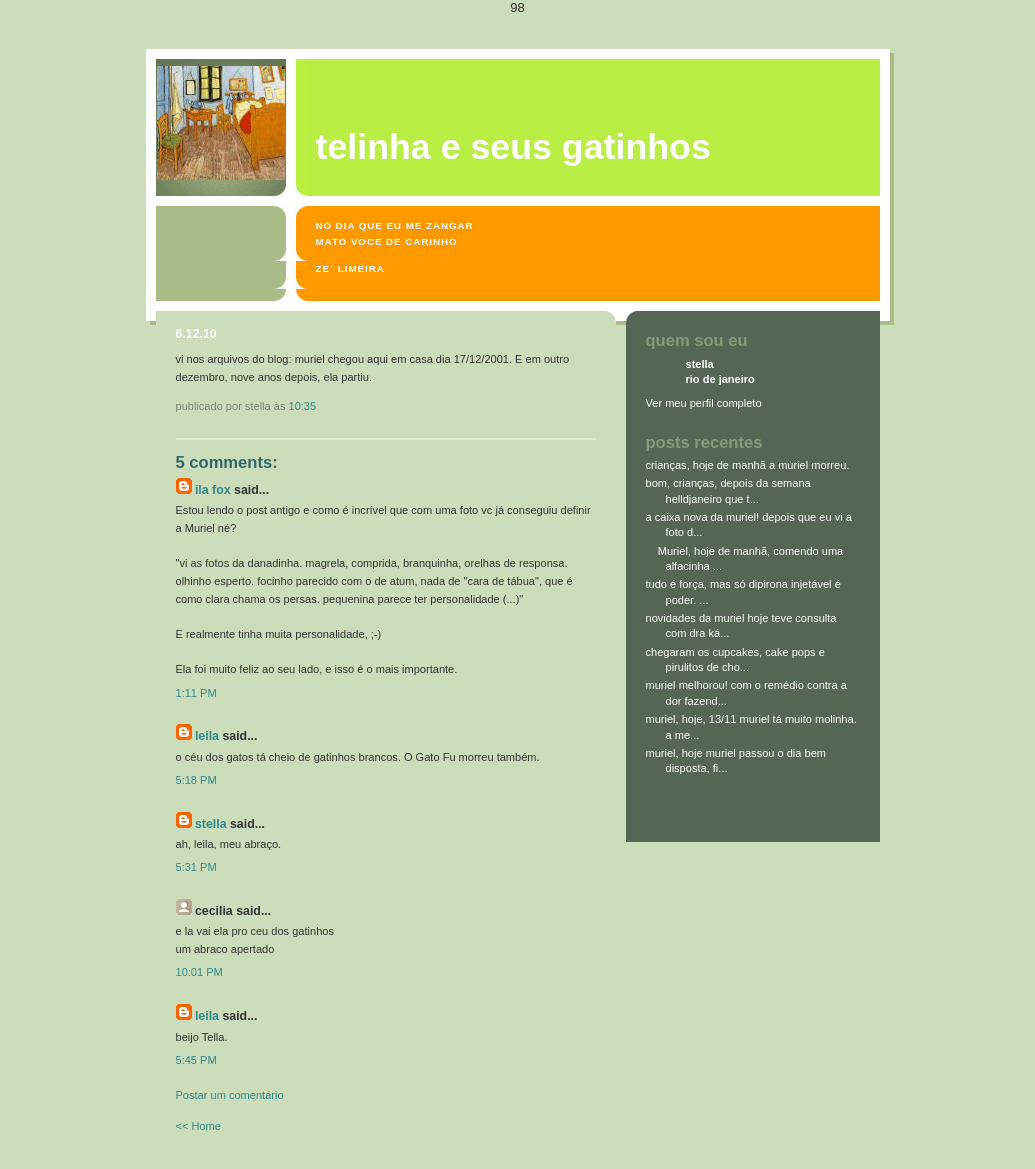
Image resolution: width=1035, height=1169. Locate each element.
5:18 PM (196, 780)
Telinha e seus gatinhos (513, 147)
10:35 (303, 406)
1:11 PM (196, 693)
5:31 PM (196, 867)
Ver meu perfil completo (704, 403)
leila (207, 736)
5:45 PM (196, 1060)
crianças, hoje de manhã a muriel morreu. (748, 465)
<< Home (198, 1126)
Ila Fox (213, 490)
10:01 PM (199, 972)
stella (211, 824)
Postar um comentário (230, 1095)
